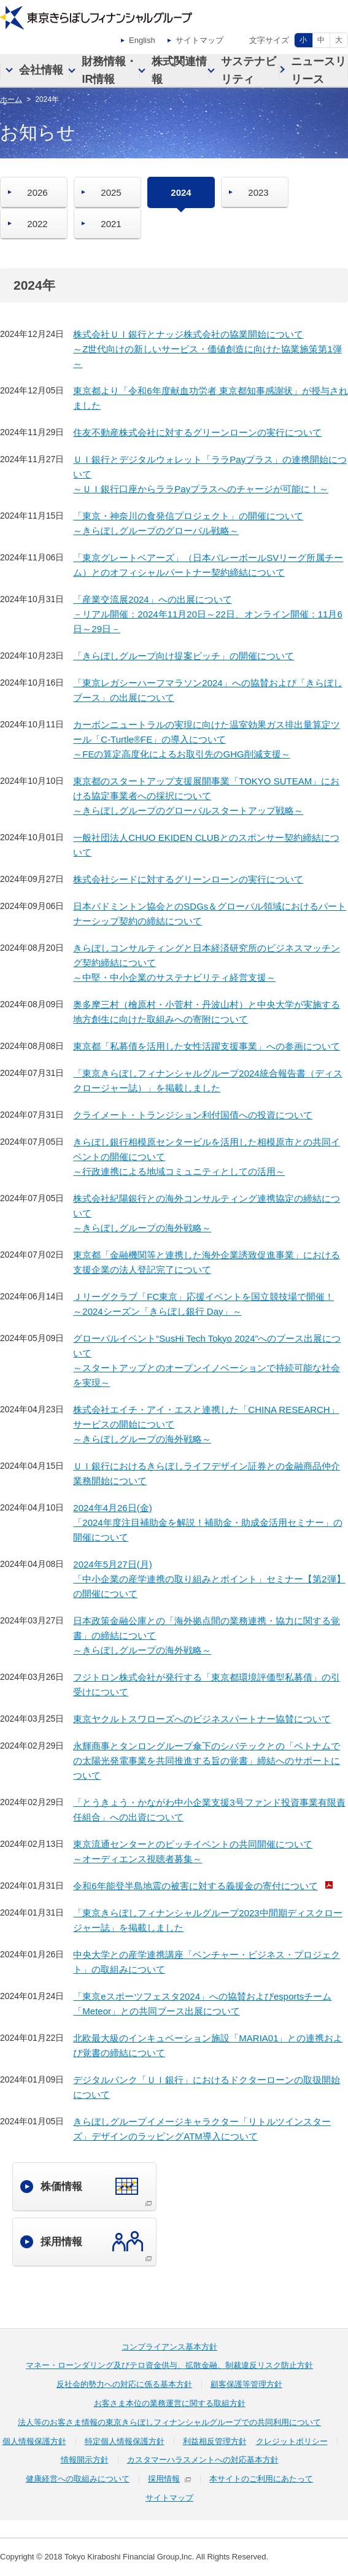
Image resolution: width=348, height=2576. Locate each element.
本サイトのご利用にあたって (261, 2478)
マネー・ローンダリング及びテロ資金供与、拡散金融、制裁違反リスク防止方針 (169, 2365)
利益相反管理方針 (215, 2441)
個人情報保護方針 (34, 2441)
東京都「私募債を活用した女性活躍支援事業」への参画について (206, 1046)
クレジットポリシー (292, 2441)
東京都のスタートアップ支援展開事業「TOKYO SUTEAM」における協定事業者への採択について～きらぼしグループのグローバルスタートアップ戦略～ (206, 796)
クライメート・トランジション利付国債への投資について (192, 1115)
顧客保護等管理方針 (246, 2384)
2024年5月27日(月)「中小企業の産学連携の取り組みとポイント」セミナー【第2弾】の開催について (209, 1579)
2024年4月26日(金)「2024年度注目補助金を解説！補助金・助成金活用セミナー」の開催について (207, 1522)
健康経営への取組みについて (78, 2478)
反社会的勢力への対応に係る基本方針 (124, 2384)
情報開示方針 (85, 2459)
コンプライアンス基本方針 (169, 2346)
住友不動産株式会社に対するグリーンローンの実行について (197, 432)
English (142, 40)
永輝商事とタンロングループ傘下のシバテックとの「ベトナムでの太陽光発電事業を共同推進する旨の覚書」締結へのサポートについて (206, 1761)
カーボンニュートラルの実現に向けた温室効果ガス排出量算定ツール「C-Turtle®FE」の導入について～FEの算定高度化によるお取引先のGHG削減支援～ (206, 739)
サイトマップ (199, 40)
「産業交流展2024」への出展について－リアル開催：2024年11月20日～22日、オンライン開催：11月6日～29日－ (207, 614)
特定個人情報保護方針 (124, 2441)
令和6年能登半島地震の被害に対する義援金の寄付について (195, 1886)
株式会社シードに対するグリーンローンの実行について (188, 879)
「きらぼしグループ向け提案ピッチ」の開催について (183, 656)
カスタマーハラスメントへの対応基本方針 (203, 2459)
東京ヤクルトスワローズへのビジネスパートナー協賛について (202, 1719)
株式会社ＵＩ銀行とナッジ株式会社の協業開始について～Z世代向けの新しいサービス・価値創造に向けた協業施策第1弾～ (207, 349)
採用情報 (164, 2478)
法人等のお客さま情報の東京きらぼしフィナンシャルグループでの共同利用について (169, 2422)
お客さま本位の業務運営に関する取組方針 (170, 2403)
